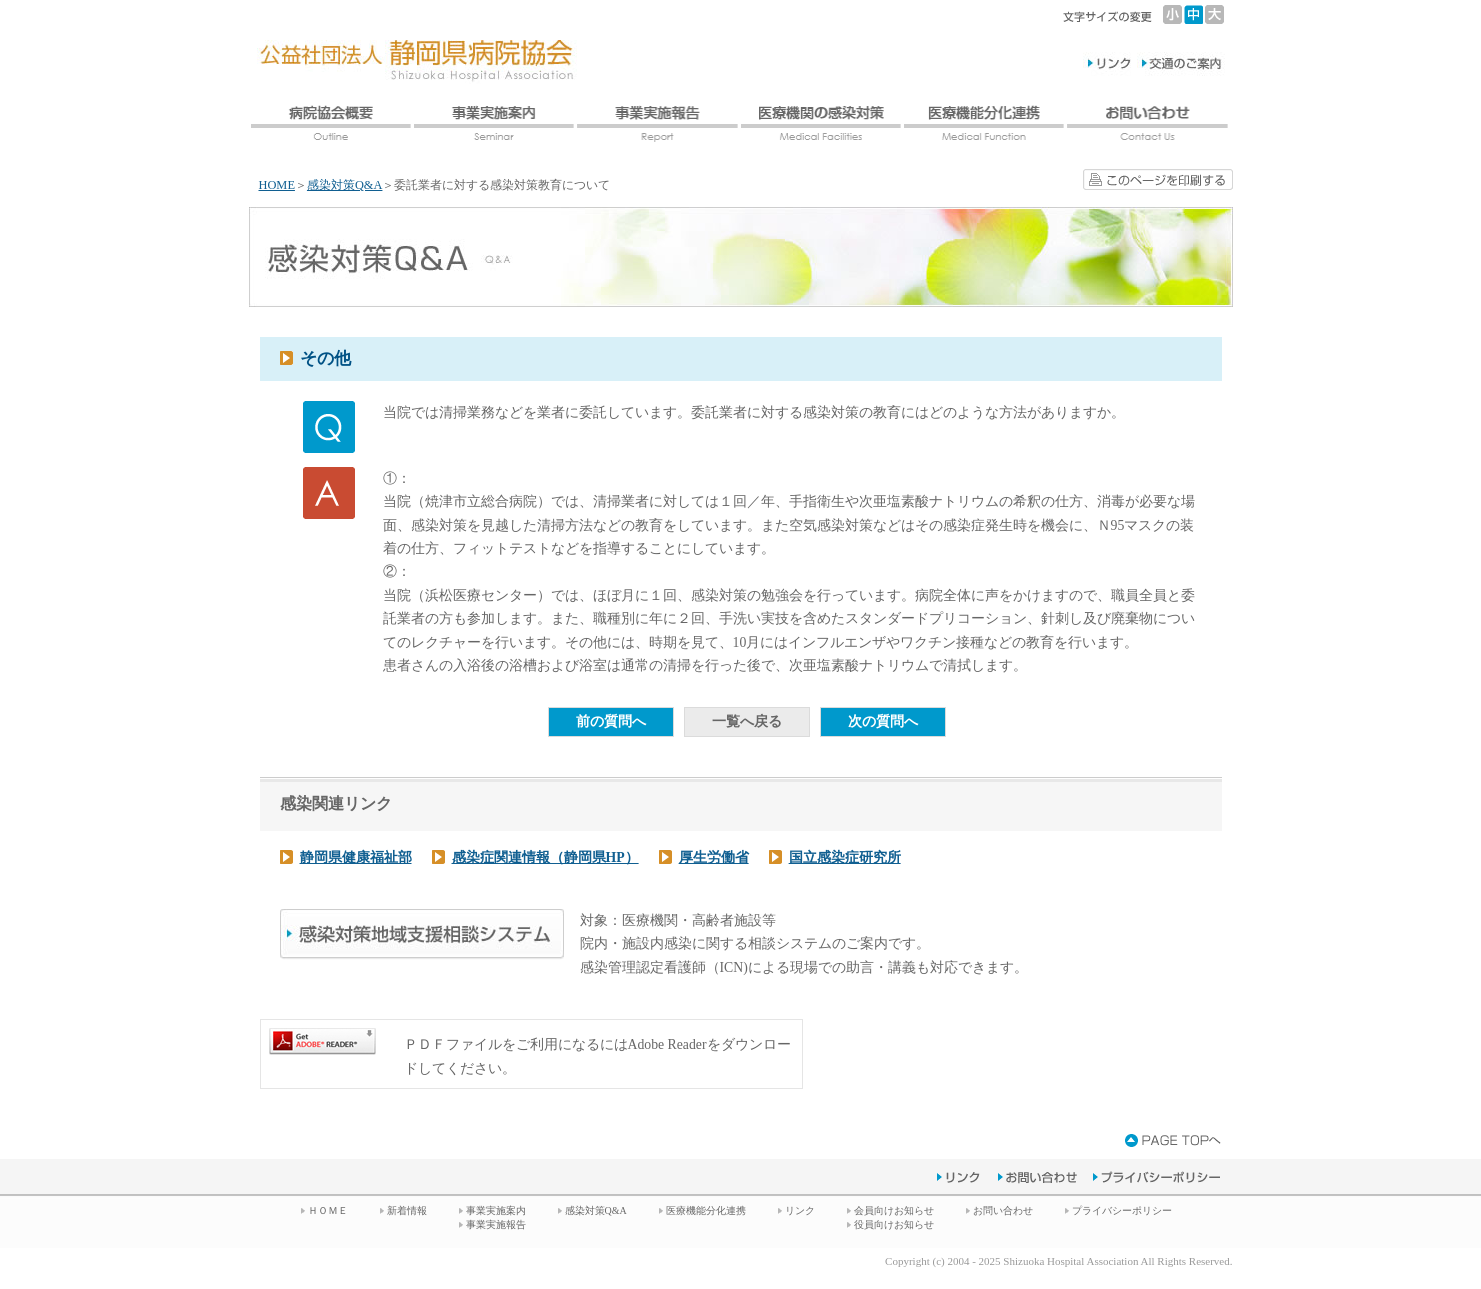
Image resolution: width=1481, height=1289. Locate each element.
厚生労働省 (714, 857)
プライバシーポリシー (1122, 1210)
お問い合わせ (1003, 1210)
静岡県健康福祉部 (356, 857)
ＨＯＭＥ (328, 1210)
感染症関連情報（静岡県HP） (545, 857)
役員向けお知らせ (894, 1224)
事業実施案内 (496, 1210)
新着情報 (407, 1210)
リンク (800, 1210)
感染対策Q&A (345, 185)
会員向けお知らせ (894, 1210)
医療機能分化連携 (706, 1210)
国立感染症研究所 (845, 857)
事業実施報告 (496, 1224)
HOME (277, 185)
